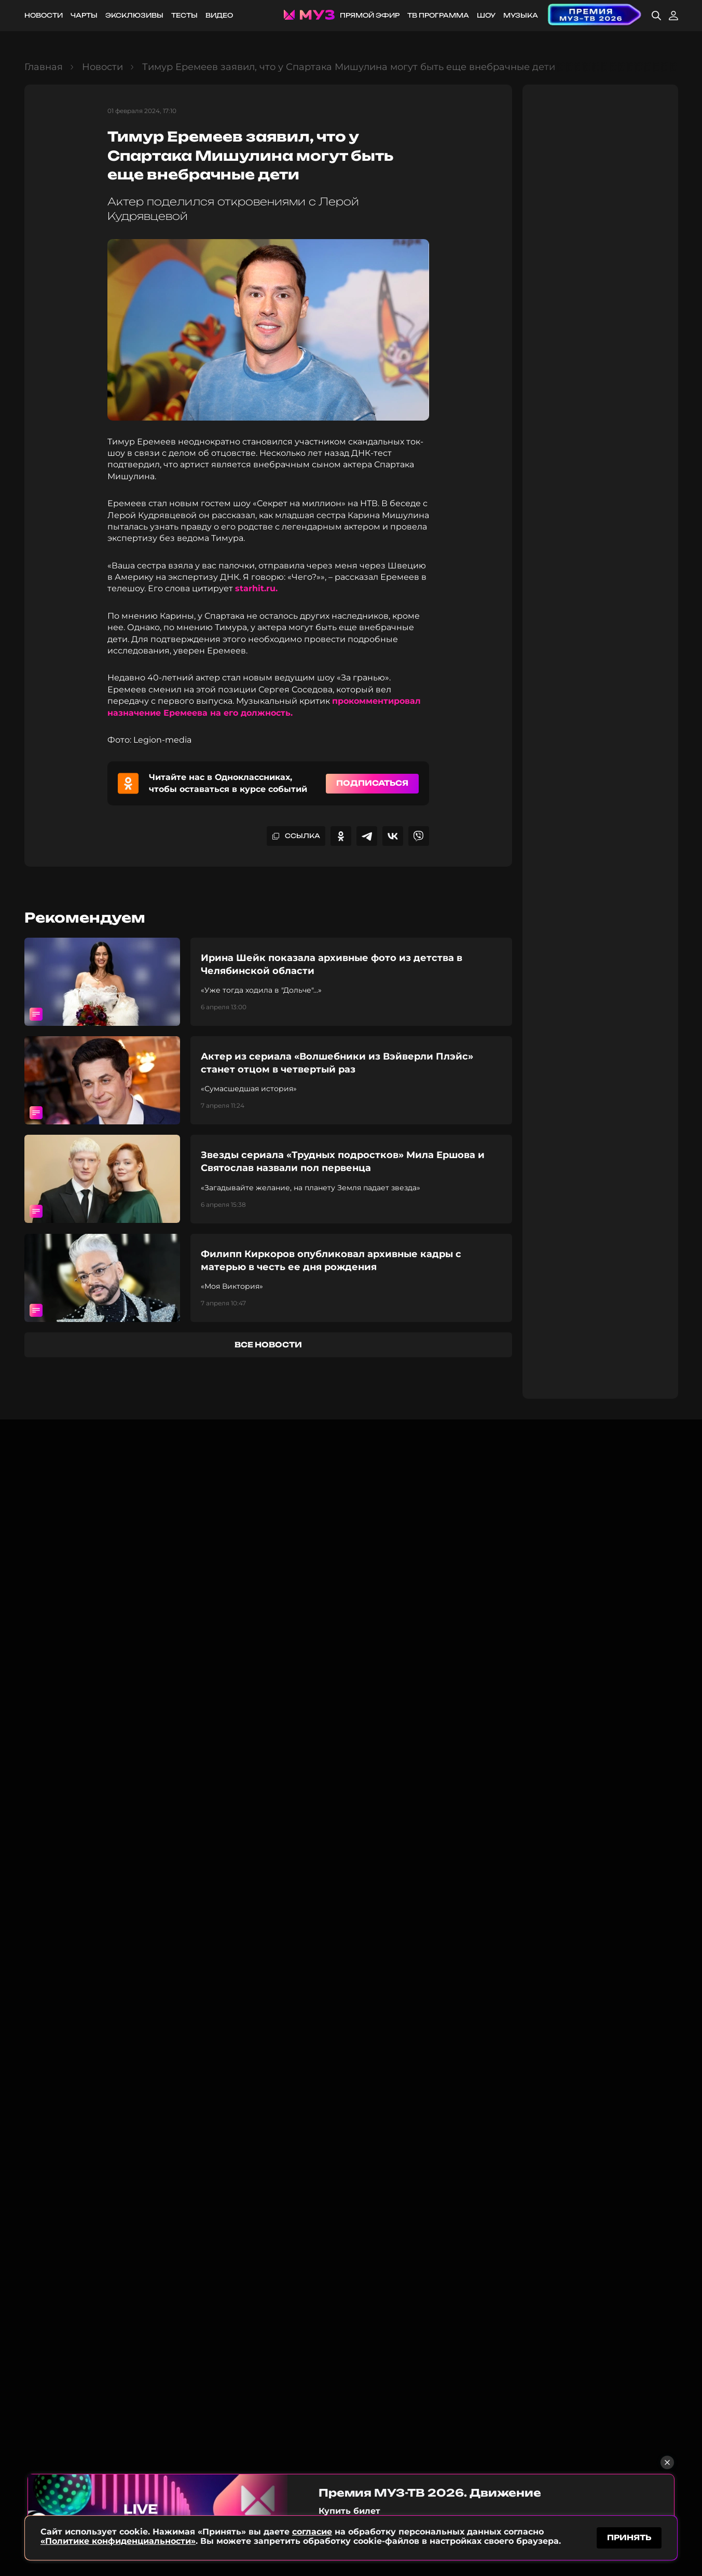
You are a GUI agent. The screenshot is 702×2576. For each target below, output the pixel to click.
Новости (43, 15)
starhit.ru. (256, 588)
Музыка (520, 15)
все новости (268, 1344)
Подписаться (372, 782)
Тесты (184, 15)
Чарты (84, 15)
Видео (219, 15)
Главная (43, 67)
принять (629, 2536)
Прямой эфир (370, 15)
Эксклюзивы (134, 15)
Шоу (486, 15)
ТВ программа (438, 15)
